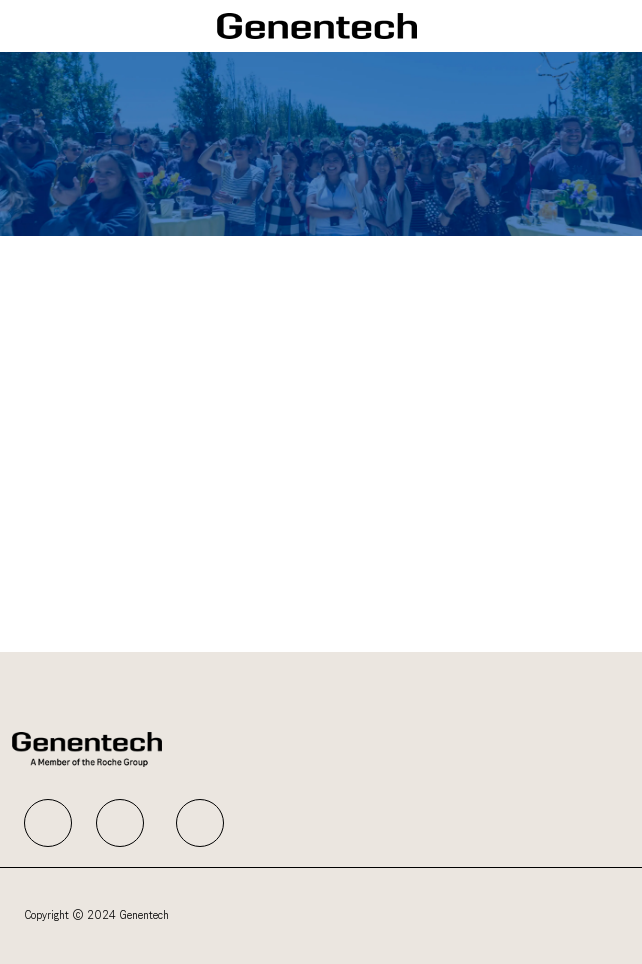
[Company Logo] (317, 25)
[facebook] (48, 823)
